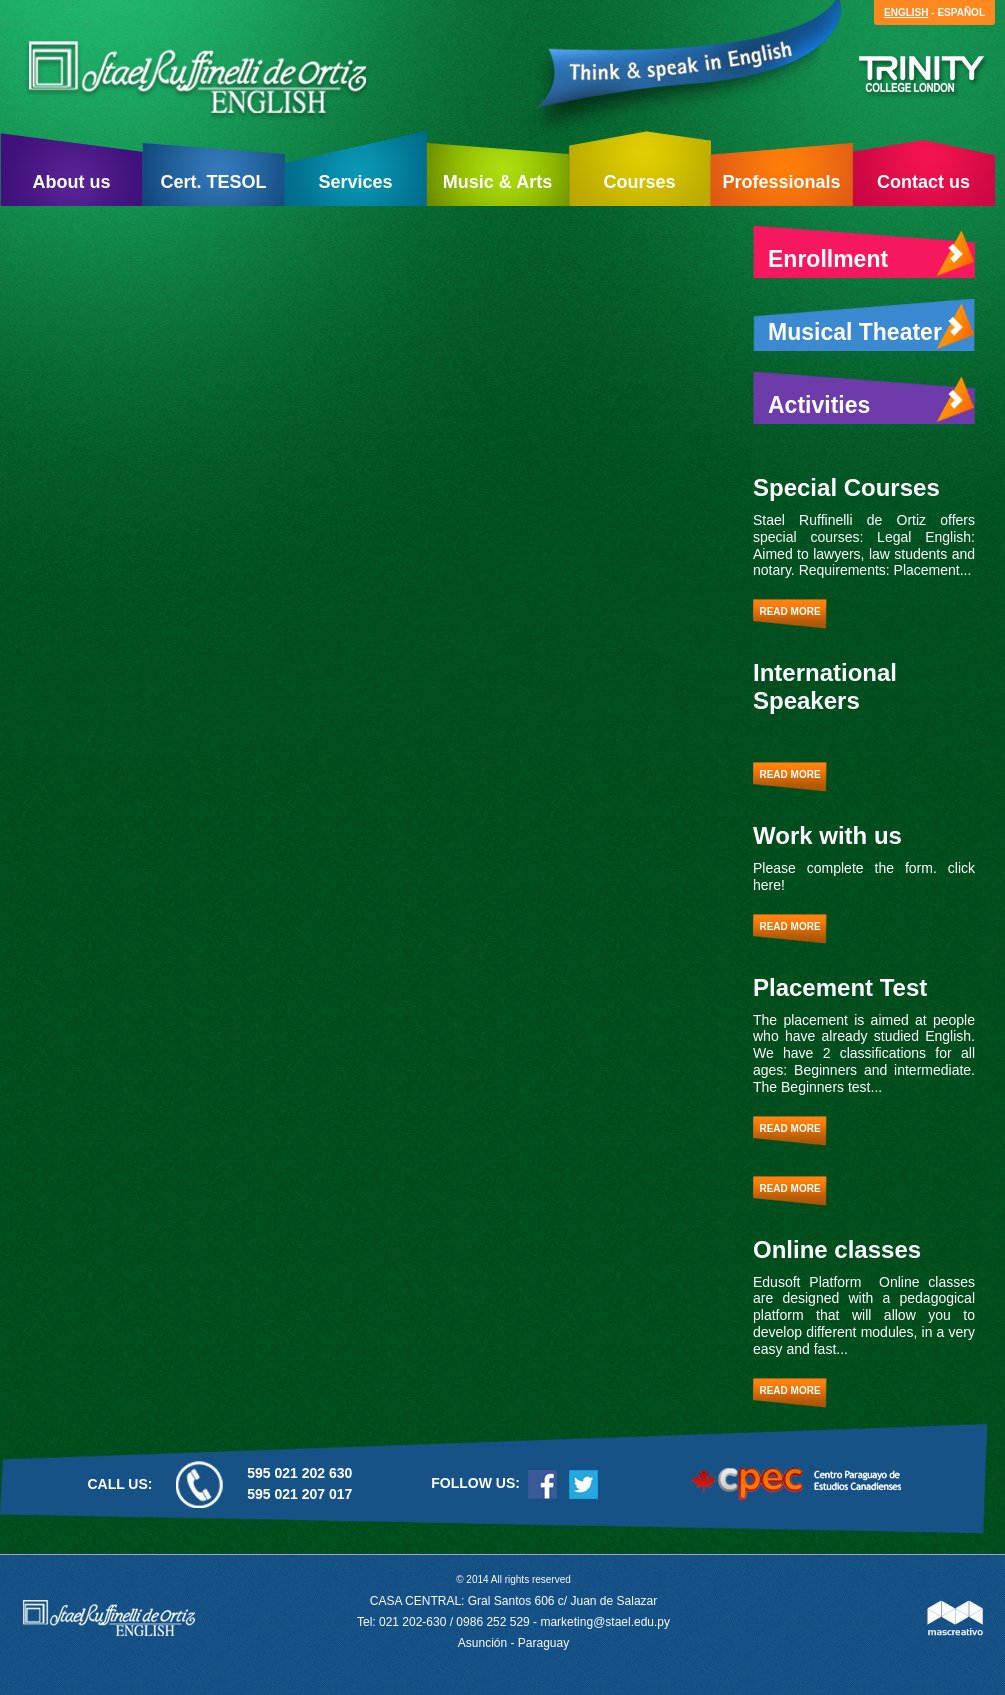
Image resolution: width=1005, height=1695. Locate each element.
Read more (789, 611)
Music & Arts (497, 182)
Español (961, 12)
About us (72, 182)
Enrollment (871, 254)
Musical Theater (871, 327)
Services (355, 182)
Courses (639, 182)
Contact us (923, 182)
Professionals (781, 182)
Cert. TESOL (213, 182)
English (906, 12)
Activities (871, 400)
